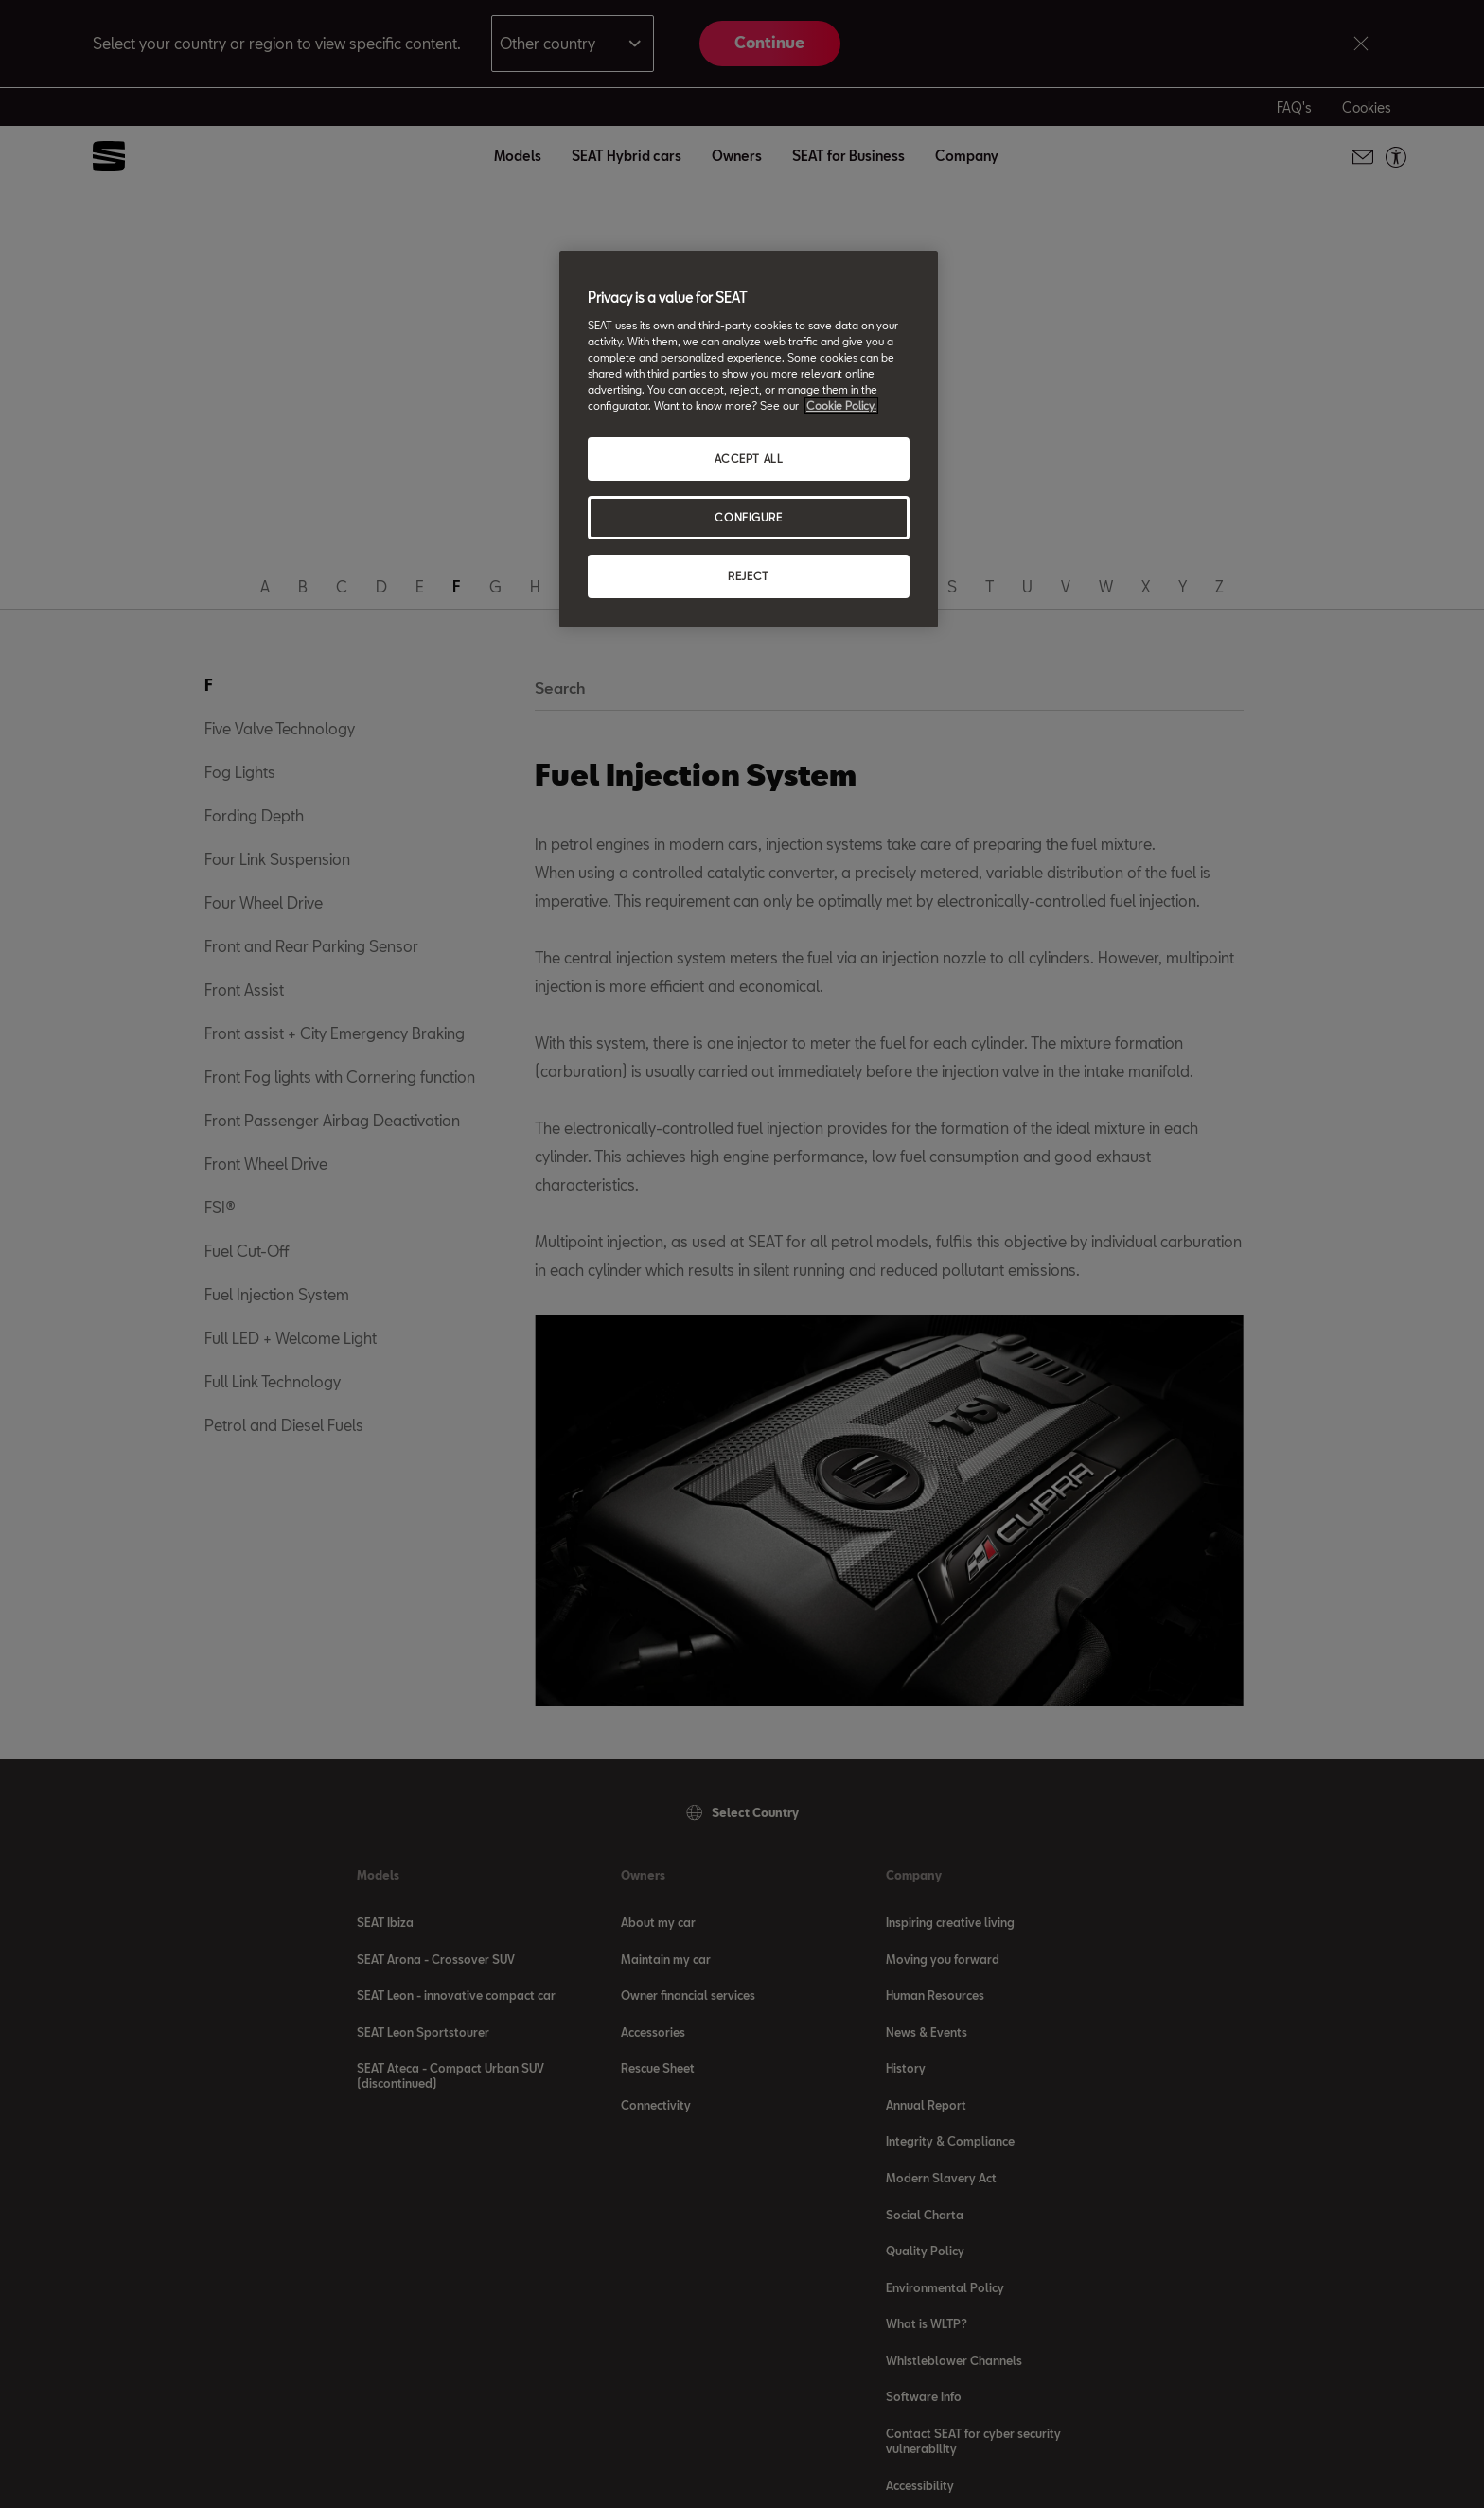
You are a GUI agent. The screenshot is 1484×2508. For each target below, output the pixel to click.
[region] (748, 439)
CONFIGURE (748, 517)
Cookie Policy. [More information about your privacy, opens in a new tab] (841, 405)
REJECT (748, 576)
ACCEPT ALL (749, 458)
